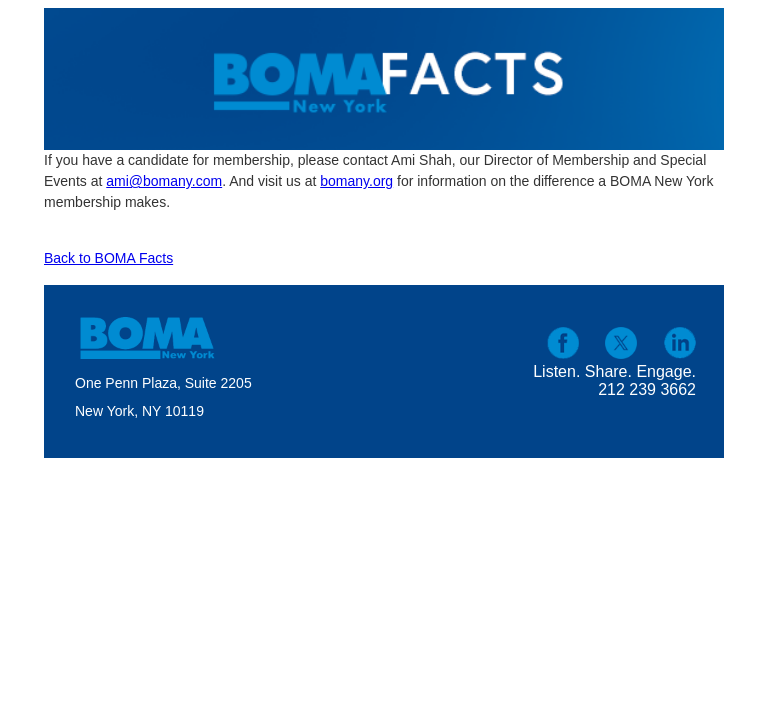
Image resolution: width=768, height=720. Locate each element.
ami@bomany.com (164, 181)
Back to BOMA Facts (108, 258)
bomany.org (356, 181)
